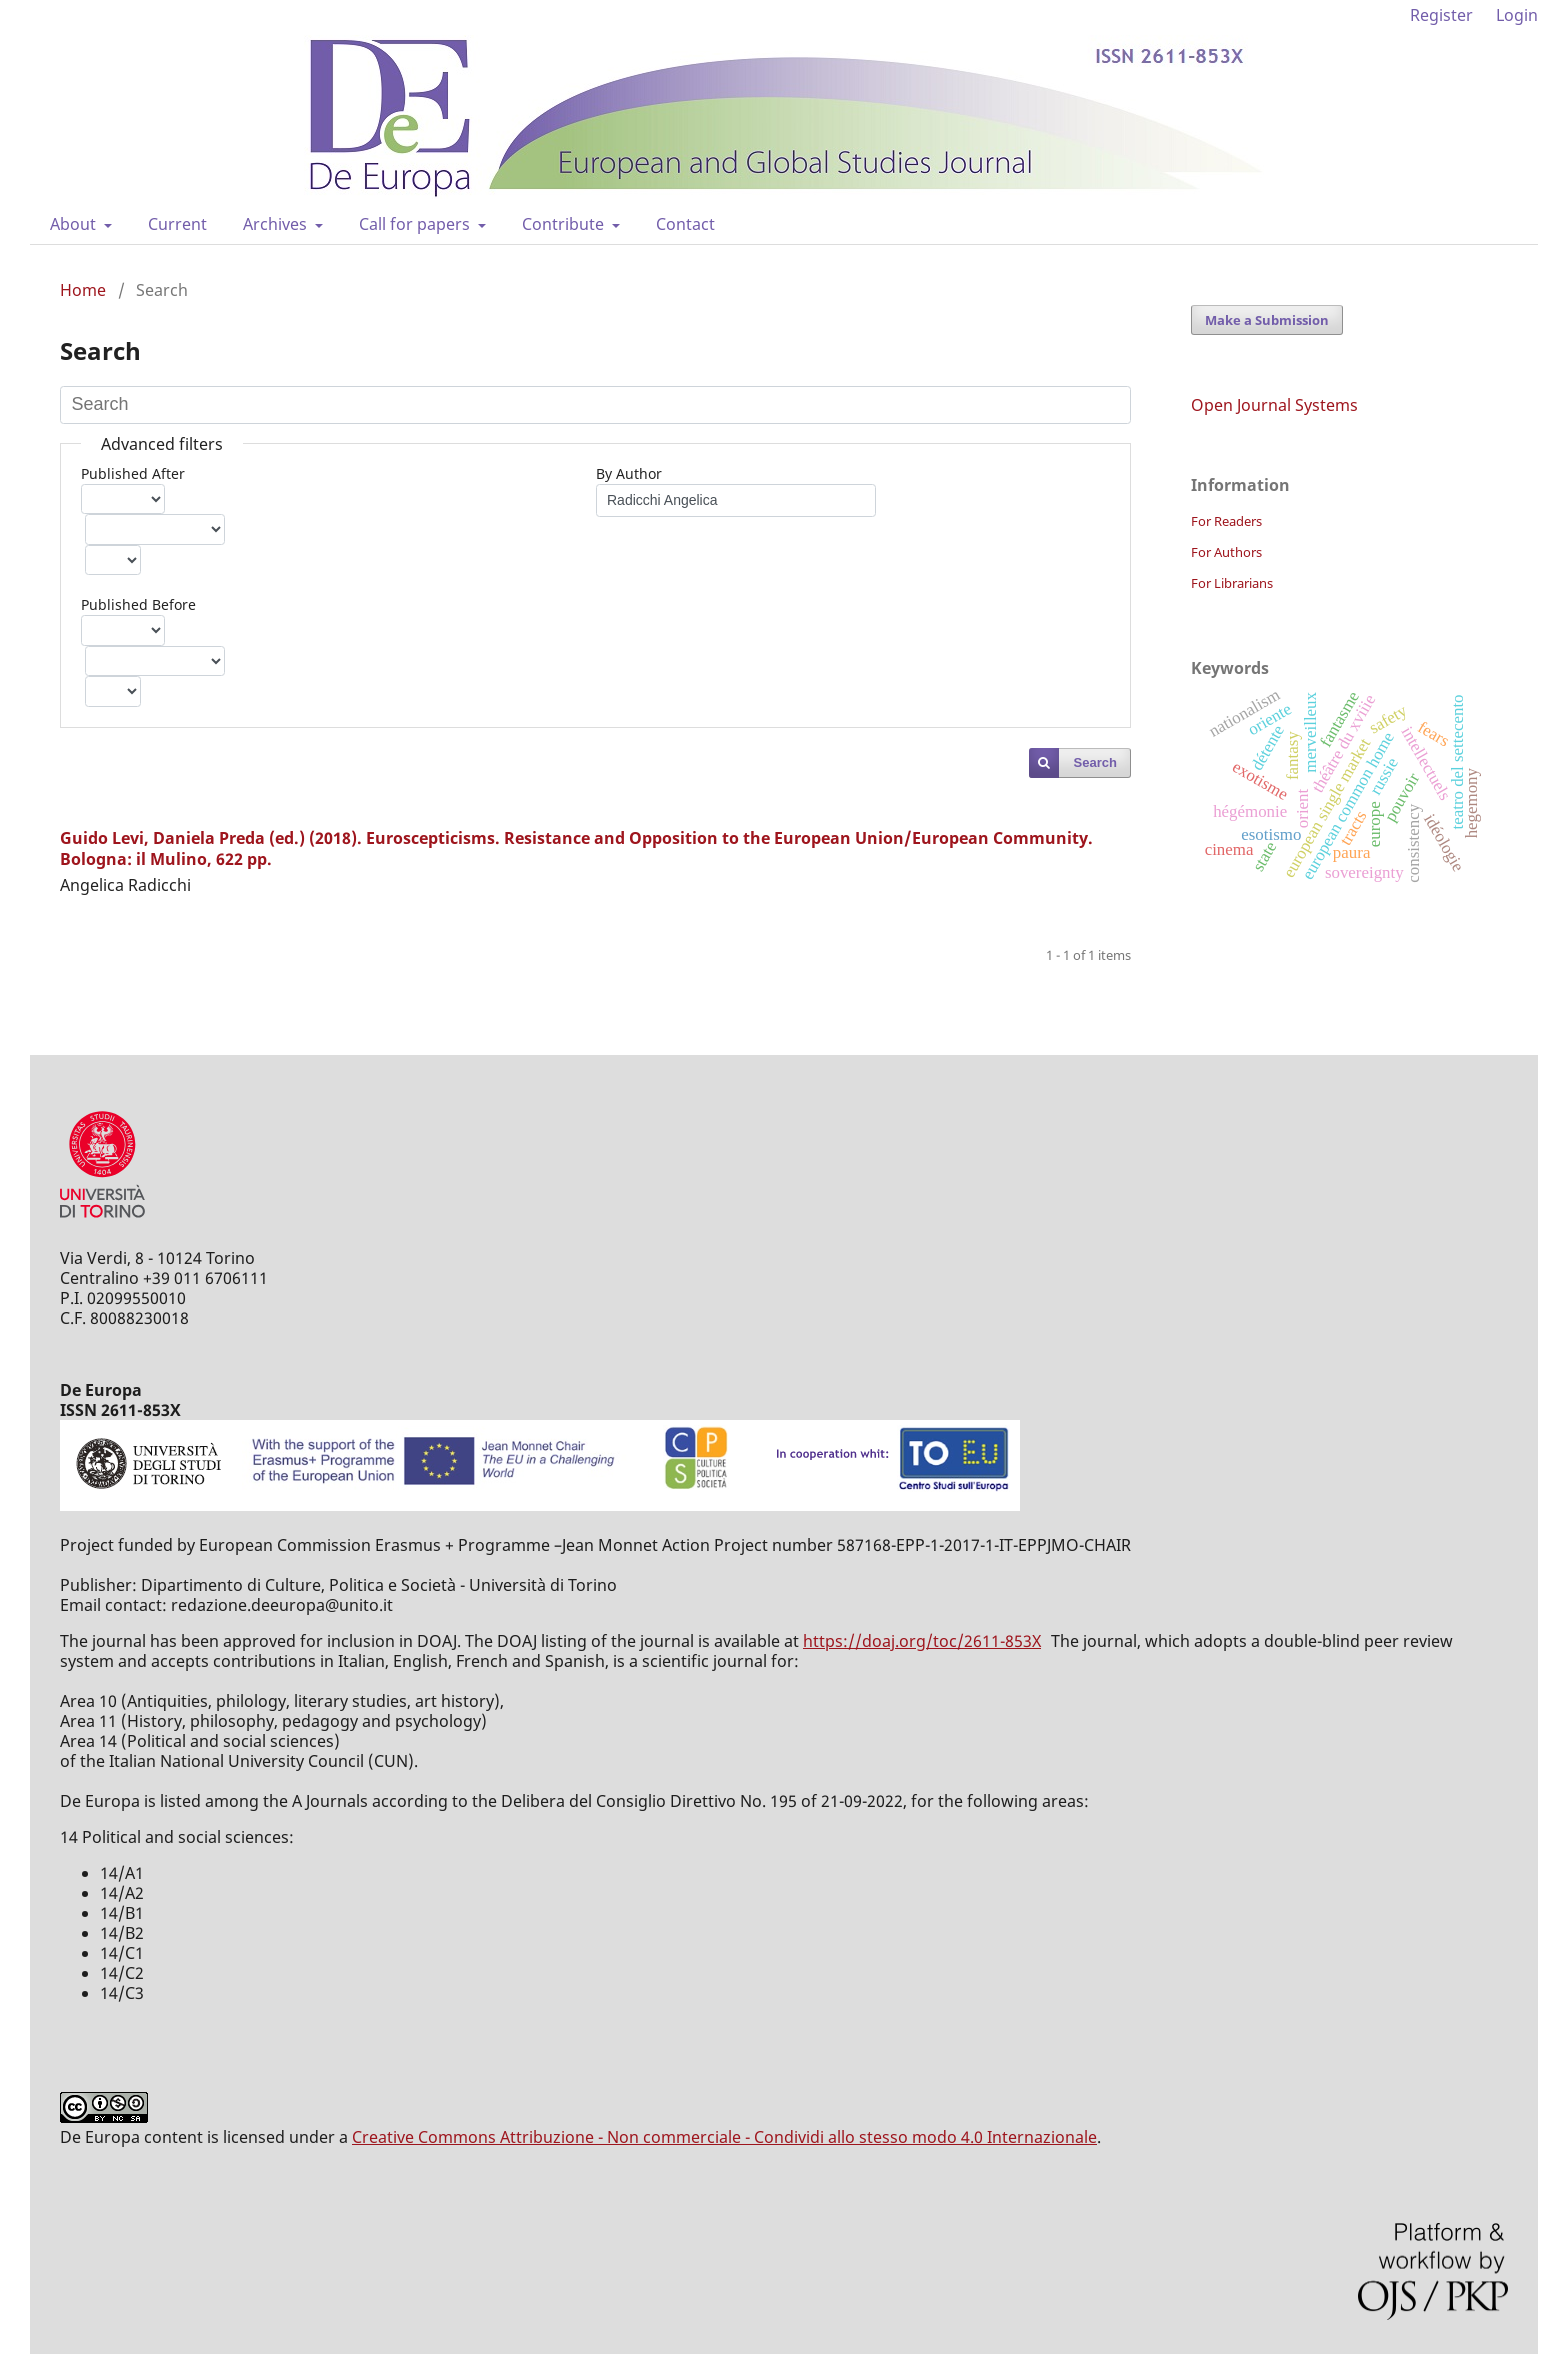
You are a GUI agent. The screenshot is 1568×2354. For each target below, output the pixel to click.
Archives (277, 224)
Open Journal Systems (1274, 405)
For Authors (1226, 552)
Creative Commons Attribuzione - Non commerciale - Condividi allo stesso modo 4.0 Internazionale (724, 2137)
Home (83, 290)
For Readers (1226, 521)
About (75, 224)
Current (177, 224)
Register (1441, 15)
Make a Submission (1267, 320)
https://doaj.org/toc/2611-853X (922, 1641)
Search (1095, 762)
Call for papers (416, 224)
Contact (685, 224)
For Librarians (1232, 583)
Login (1517, 15)
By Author (629, 473)
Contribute (565, 224)
